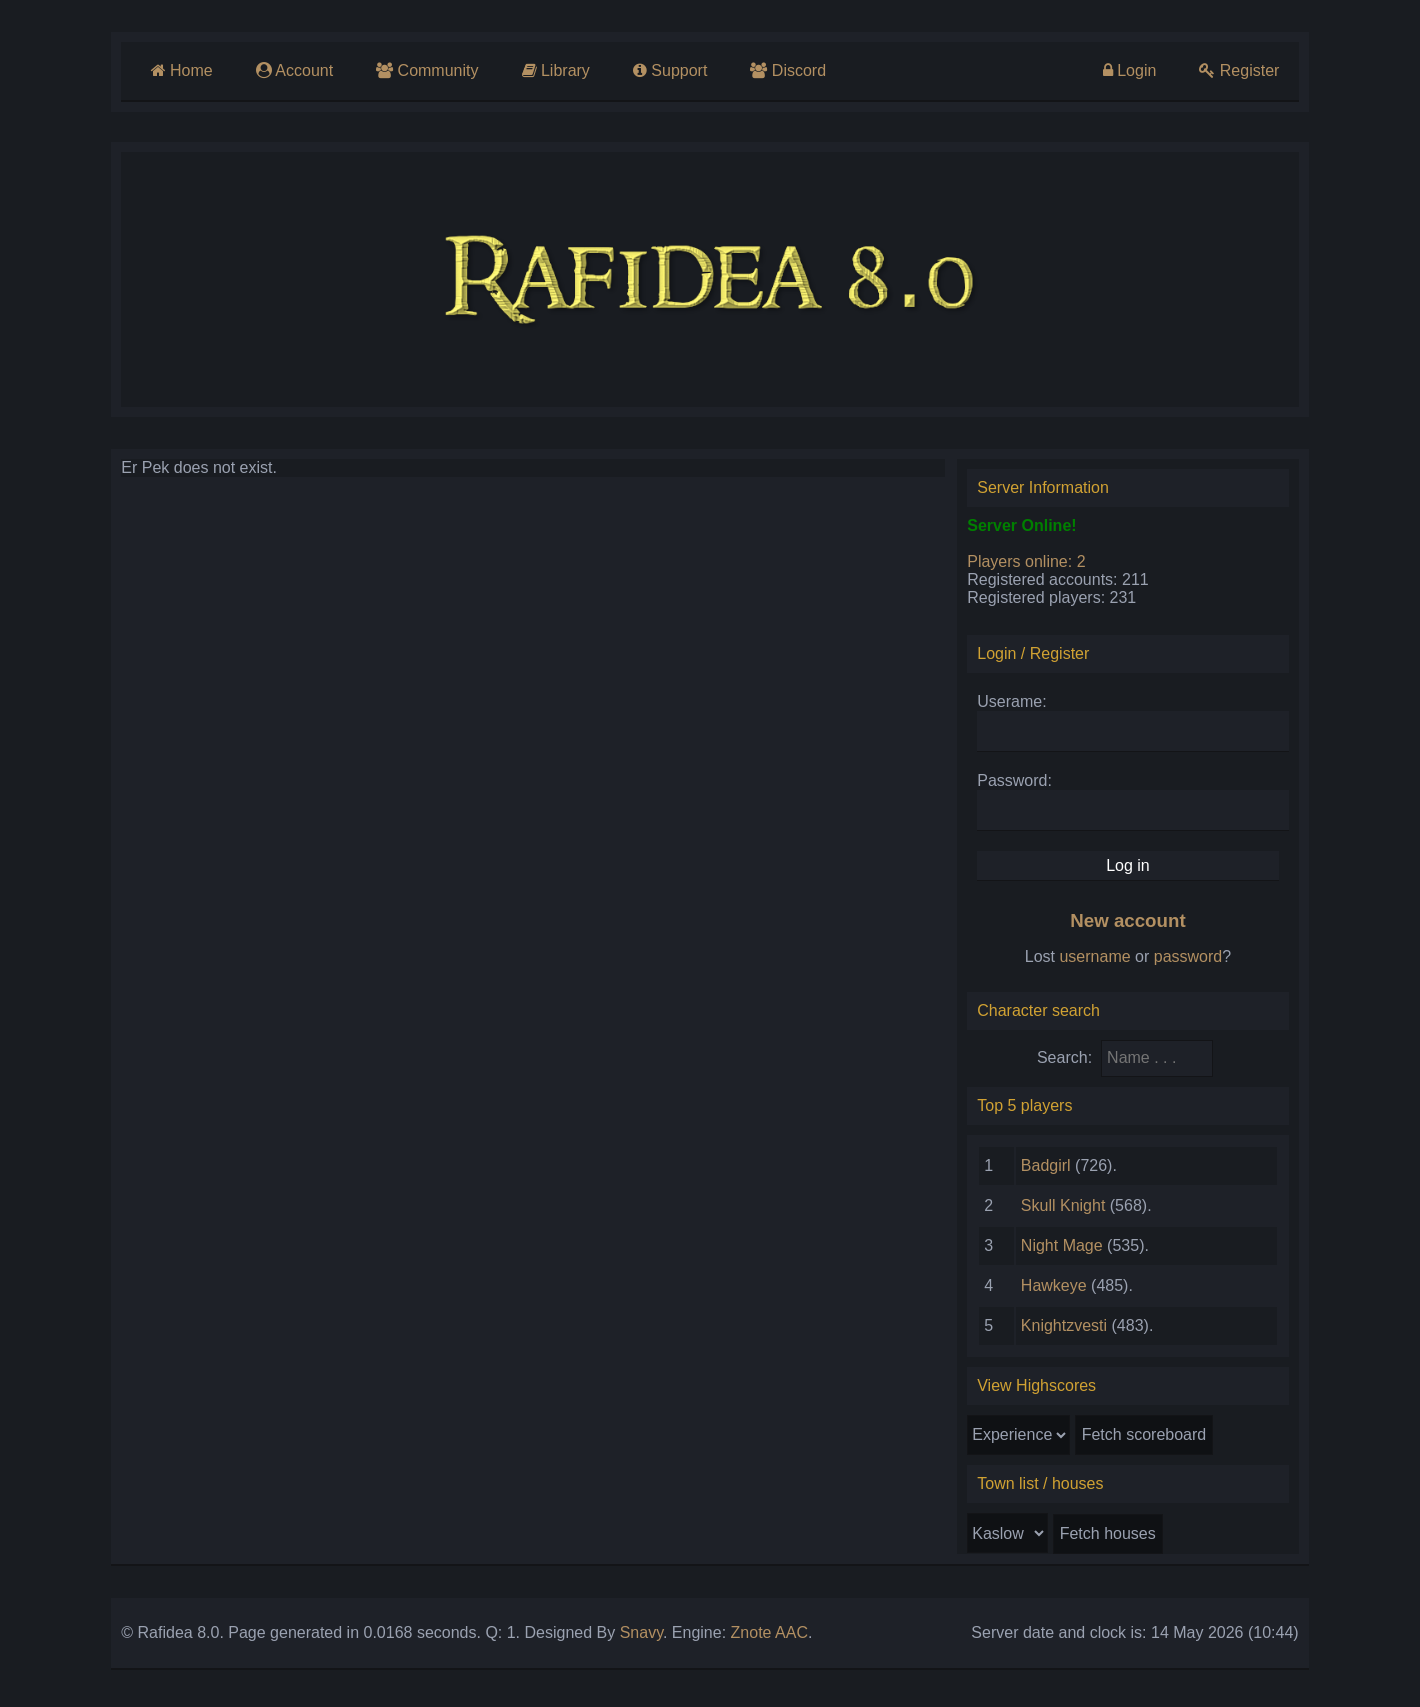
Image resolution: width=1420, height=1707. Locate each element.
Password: (1019, 785)
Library (549, 70)
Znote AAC (757, 1637)
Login (1139, 70)
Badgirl (1051, 1170)
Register (1250, 70)
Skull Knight (1068, 1210)
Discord (785, 70)
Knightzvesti (1069, 1330)
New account (1135, 925)
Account (285, 70)
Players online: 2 (1031, 566)
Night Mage (1067, 1250)
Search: (1072, 1062)
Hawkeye (1059, 1290)
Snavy (629, 1637)
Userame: (1016, 706)
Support (665, 70)
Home (171, 70)
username (1103, 961)
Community (419, 70)
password (1196, 961)
